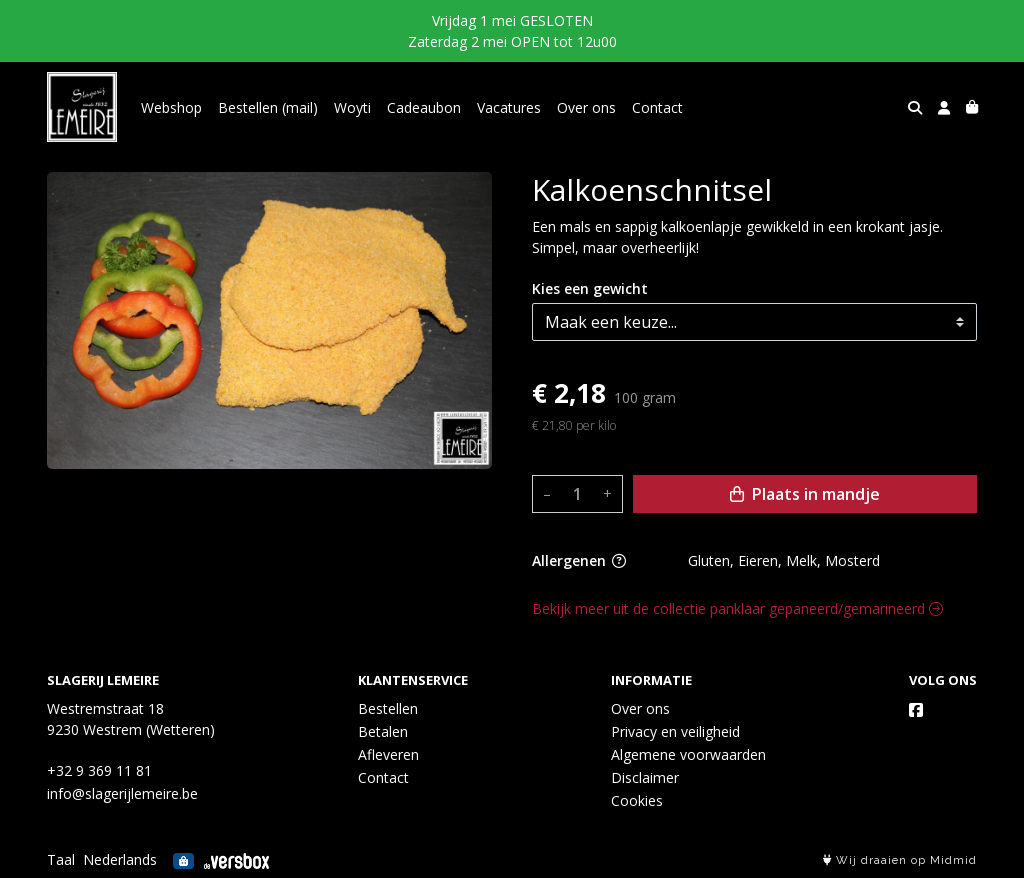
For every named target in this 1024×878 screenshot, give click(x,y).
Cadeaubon (424, 107)
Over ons (586, 107)
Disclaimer (645, 777)
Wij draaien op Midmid (900, 860)
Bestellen (388, 708)
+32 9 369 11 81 (99, 770)
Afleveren (388, 754)
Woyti (352, 107)
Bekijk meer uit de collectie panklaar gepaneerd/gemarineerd (737, 608)
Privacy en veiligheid (675, 731)
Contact (657, 107)
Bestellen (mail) (268, 107)
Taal (61, 859)
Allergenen (579, 560)
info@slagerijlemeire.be (122, 793)
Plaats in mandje (805, 494)
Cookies (637, 800)
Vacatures (509, 107)
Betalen (383, 731)
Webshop (171, 107)
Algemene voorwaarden (688, 754)
